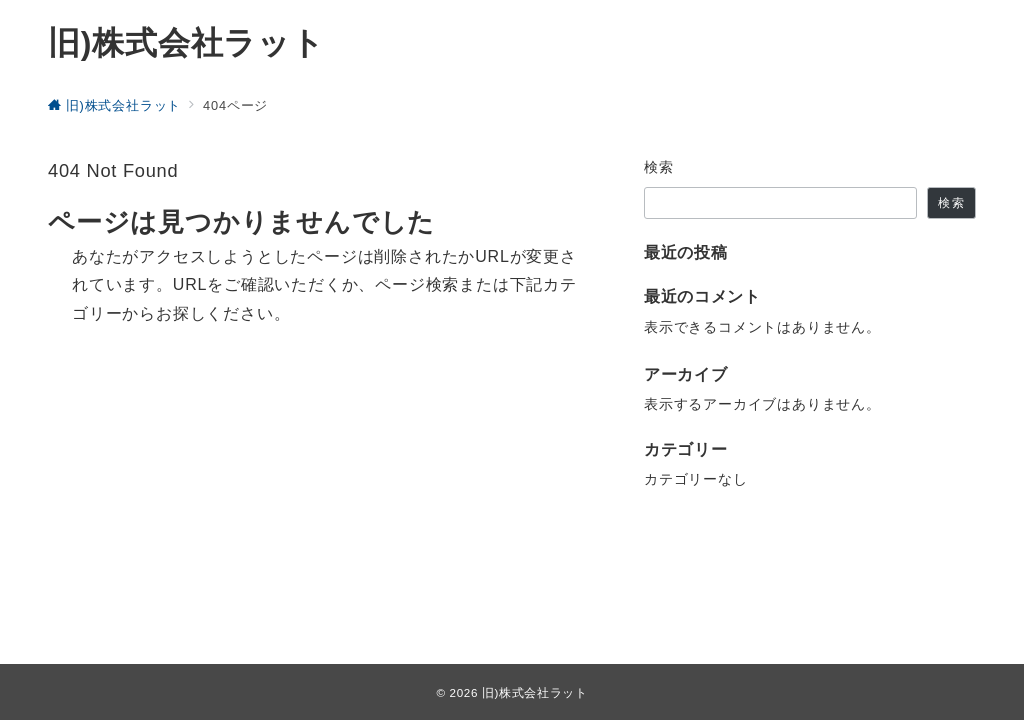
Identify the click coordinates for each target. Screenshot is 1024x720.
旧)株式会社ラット (186, 43)
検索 (659, 167)
